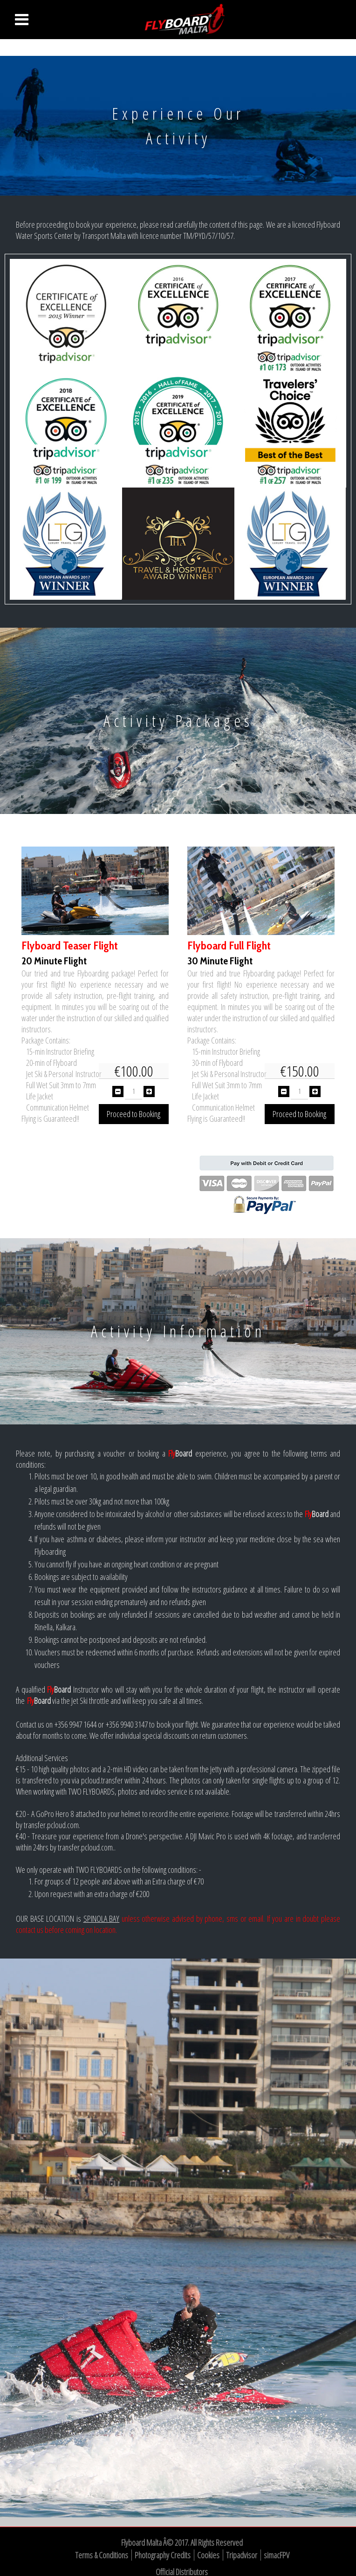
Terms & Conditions (101, 2555)
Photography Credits (163, 2555)
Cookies (208, 2555)
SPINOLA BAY (101, 1918)
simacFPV (276, 2555)
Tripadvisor (241, 2555)
